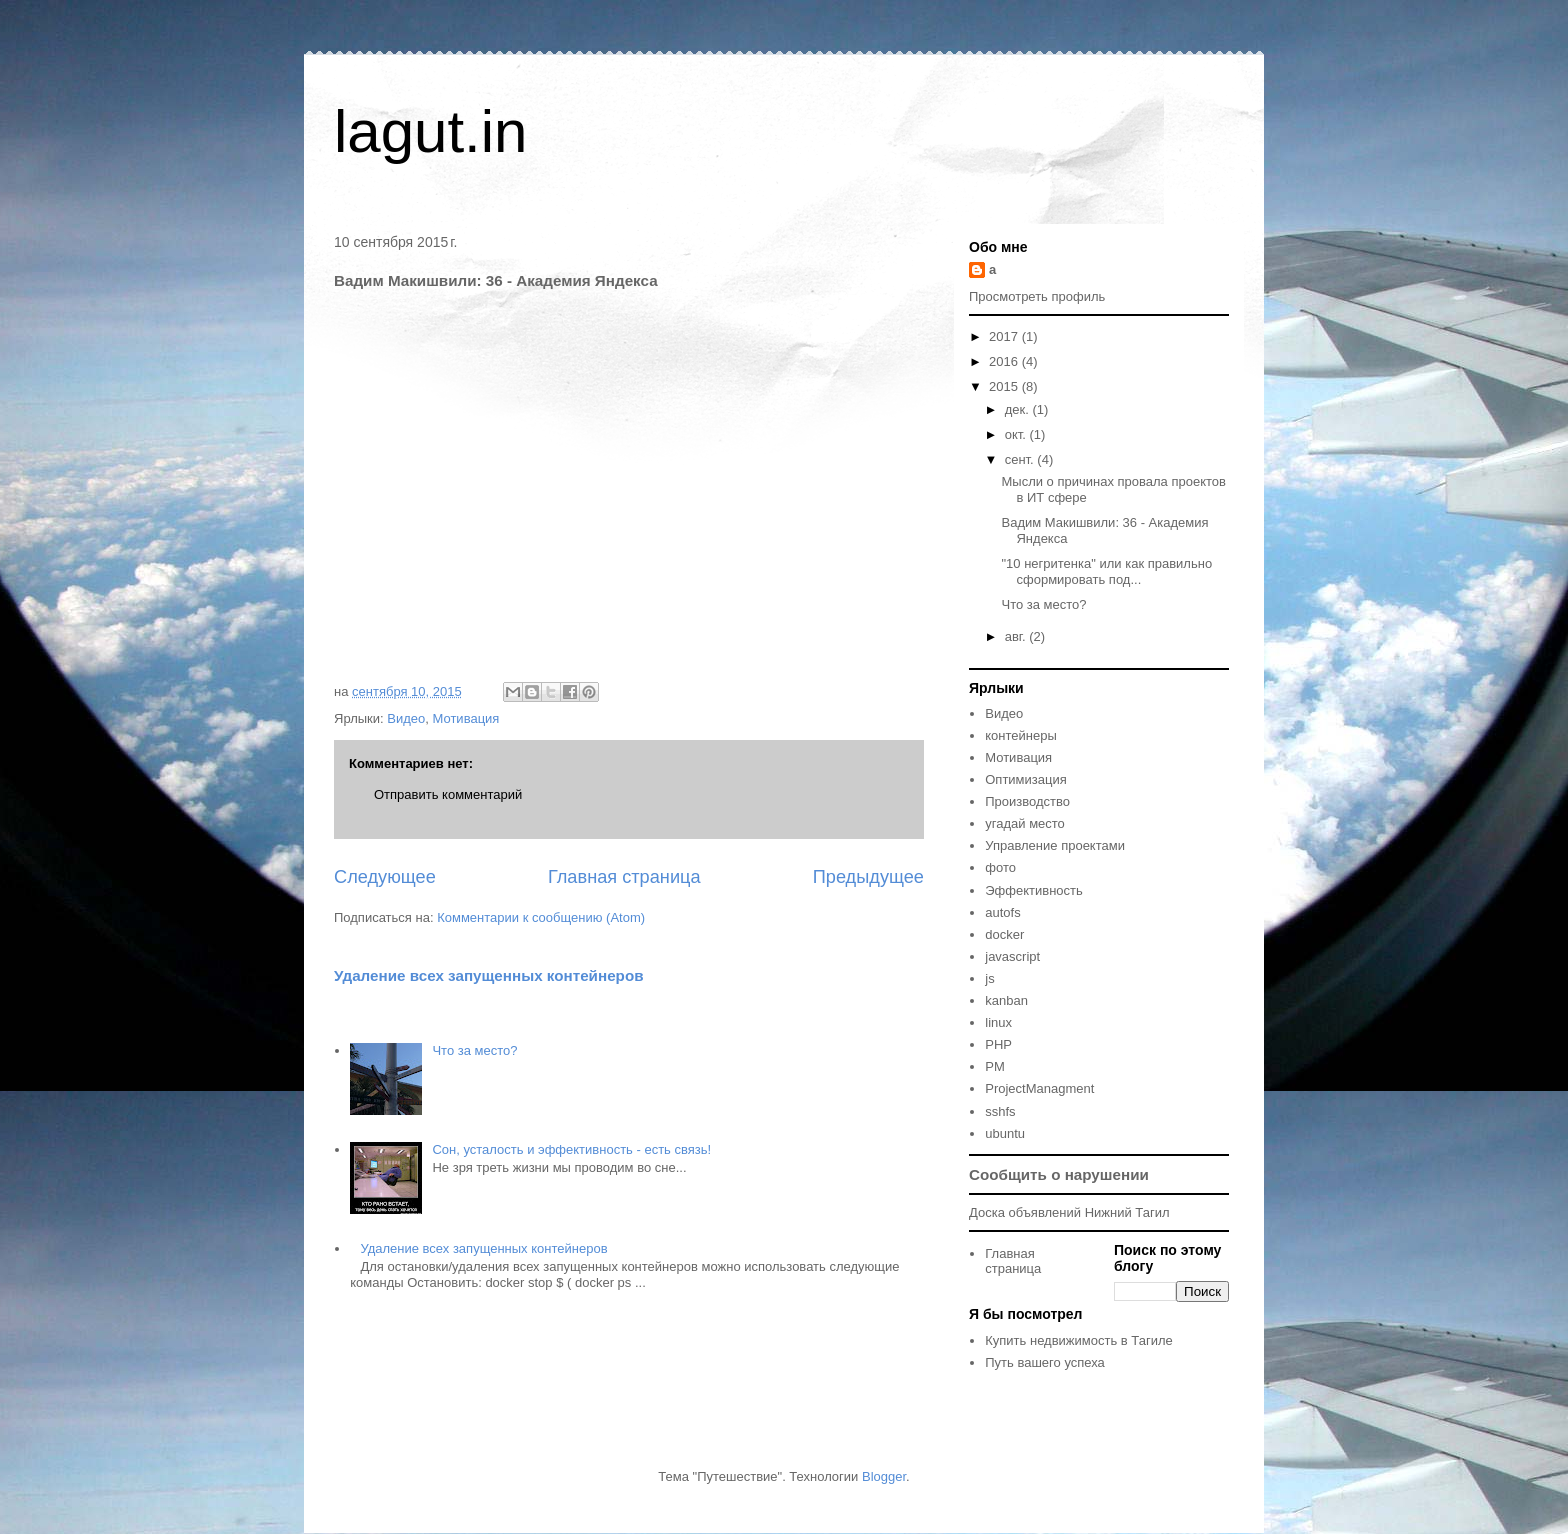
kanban (1006, 1000)
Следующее (385, 877)
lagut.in (430, 131)
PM (995, 1066)
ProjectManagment (1039, 1088)
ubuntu (1005, 1133)
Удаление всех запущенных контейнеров (489, 975)
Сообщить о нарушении (1059, 1174)
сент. (1021, 459)
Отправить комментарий (448, 794)
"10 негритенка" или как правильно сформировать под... (1106, 571)
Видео (406, 718)
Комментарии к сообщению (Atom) (541, 917)
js (989, 978)
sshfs (1000, 1111)
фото (1000, 867)
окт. (1017, 434)
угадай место (1025, 823)
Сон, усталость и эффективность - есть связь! (571, 1149)
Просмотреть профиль (1037, 296)
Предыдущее (868, 877)
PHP (998, 1044)
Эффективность (1034, 890)
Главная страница (624, 877)
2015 (1005, 386)
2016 (1005, 361)
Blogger (884, 1476)
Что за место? (474, 1050)
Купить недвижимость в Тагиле (1078, 1340)
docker (1004, 934)
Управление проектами (1055, 845)
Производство (1027, 801)
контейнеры (1021, 735)
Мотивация (466, 718)
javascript (1012, 956)
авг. (1017, 636)
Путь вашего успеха (1045, 1362)
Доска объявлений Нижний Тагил (1069, 1212)
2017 (1005, 336)
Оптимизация (1026, 779)
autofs (1002, 912)
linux (998, 1022)
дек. (1019, 409)
